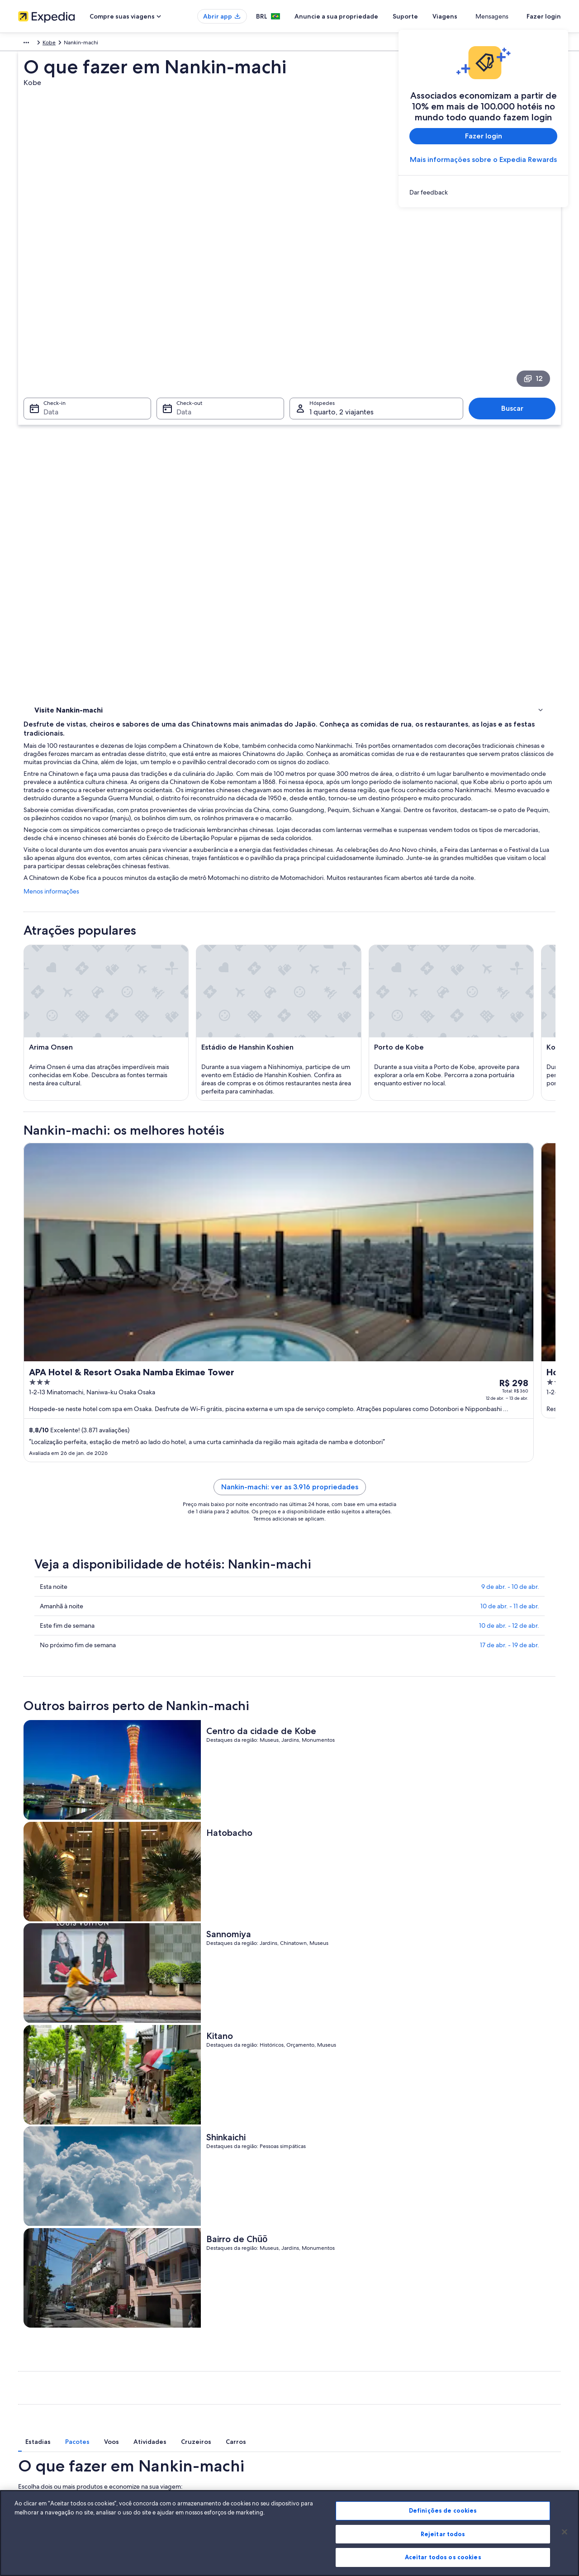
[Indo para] (289, 2078)
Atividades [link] (49, 394)
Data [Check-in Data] (45, 285)
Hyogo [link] (67, 44)
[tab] (192, 1987)
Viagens (477, 16)
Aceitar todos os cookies (443, 2557)
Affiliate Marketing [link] (40, 2453)
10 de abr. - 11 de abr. (509, 1469)
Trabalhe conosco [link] (39, 2380)
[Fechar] (564, 2532)
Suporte (438, 16)
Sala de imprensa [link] (39, 2424)
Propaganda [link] (33, 2438)
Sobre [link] (25, 2366)
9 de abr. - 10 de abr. (510, 1450)
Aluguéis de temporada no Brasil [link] (198, 2395)
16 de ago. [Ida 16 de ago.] (420, 2081)
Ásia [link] (23, 44)
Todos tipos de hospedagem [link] (193, 2453)
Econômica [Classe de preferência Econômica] (540, 2052)
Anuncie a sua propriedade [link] (51, 2395)
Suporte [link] (449, 2366)
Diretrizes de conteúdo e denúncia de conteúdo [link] (358, 2424)
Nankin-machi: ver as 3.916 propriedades (356, 1350)
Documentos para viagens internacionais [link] (488, 2431)
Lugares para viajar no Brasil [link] (191, 2366)
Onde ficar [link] (49, 417)
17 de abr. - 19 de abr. (509, 1508)
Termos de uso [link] (316, 2395)
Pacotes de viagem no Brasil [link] (192, 2409)
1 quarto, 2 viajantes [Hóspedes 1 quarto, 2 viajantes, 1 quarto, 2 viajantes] (341, 285)
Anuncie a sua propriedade (369, 16)
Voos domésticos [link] (179, 2424)
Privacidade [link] (313, 2380)
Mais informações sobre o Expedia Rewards (483, 159)
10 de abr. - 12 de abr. (509, 1489)
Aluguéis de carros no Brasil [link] (191, 2438)
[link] (483, 192)
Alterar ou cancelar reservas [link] (472, 2380)
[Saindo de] (106, 2078)
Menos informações (184, 537)
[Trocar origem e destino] (200, 2078)
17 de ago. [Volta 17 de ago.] (511, 2081)
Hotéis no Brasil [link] (177, 2380)
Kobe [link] (90, 44)
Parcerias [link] (29, 2409)
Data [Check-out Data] (181, 285)
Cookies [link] (308, 2366)
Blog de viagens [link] (177, 2467)
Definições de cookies (443, 2510)
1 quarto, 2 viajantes (476, 2052)
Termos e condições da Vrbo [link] (334, 2409)
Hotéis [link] (43, 406)
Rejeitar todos (443, 2534)
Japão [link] (43, 44)
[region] (289, 2533)
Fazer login (544, 16)
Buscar (517, 281)
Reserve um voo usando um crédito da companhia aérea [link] (501, 2413)
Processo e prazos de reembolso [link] (478, 2395)
